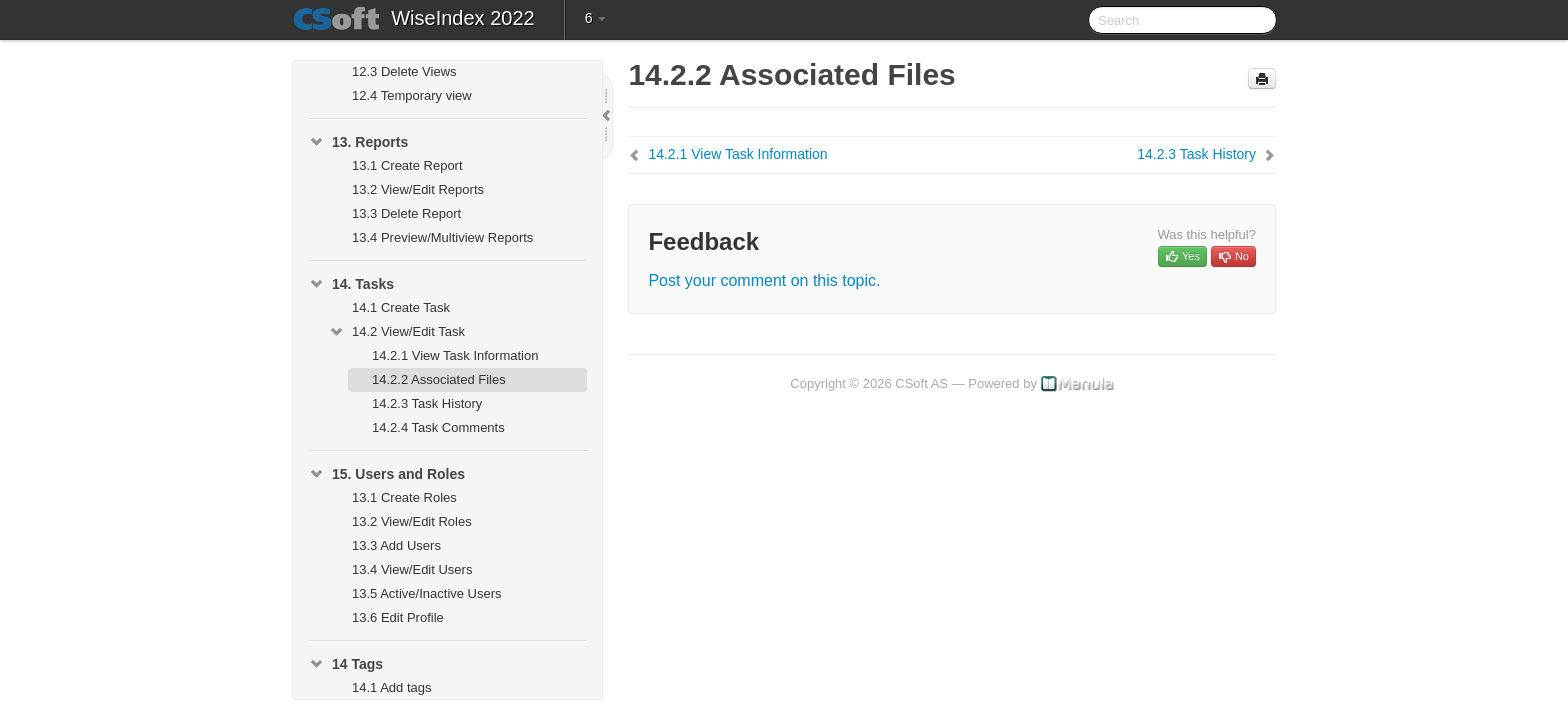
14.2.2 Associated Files (439, 379)
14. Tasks (351, 284)
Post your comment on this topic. (764, 280)
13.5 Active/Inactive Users (427, 593)
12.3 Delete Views (404, 71)
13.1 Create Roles (404, 497)
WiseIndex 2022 (462, 18)
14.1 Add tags (392, 687)
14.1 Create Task (401, 307)
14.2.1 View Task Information (455, 355)
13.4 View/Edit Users (412, 569)
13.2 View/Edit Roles (412, 521)
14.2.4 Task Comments (438, 427)
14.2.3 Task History (427, 403)
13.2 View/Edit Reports (418, 189)
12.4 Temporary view (412, 95)
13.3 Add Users (396, 545)
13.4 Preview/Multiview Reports (442, 237)
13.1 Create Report (407, 165)
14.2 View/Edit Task (396, 332)
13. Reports (358, 142)
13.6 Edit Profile (398, 617)
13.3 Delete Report (406, 213)
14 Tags (345, 664)
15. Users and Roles (386, 474)
